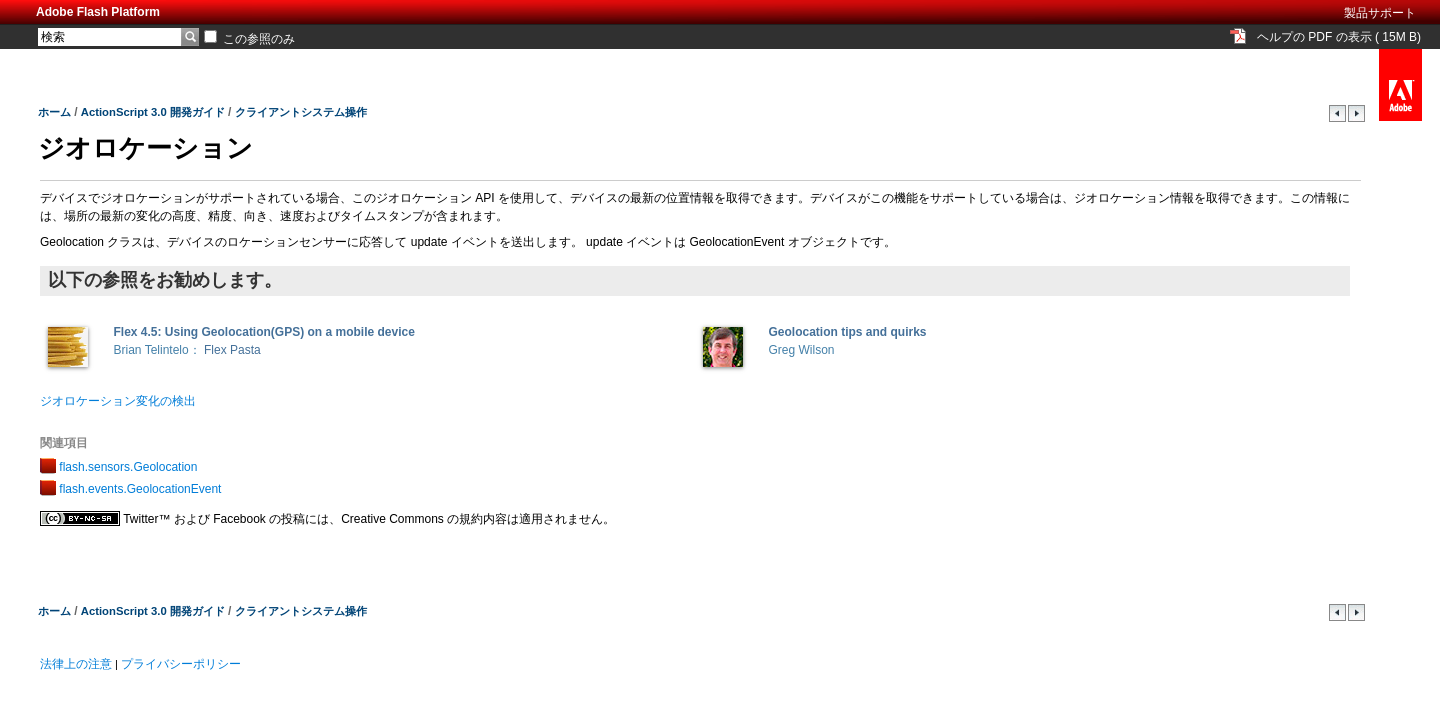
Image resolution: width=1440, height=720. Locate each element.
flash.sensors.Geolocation (128, 467)
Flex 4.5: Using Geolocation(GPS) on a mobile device (264, 332)
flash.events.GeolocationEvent (140, 489)
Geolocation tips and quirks (848, 332)
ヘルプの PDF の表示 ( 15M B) (1339, 37)
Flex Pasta (232, 350)
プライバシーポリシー (181, 664)
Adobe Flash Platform (98, 12)
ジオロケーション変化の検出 (118, 401)
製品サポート (1380, 13)
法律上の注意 (76, 664)
